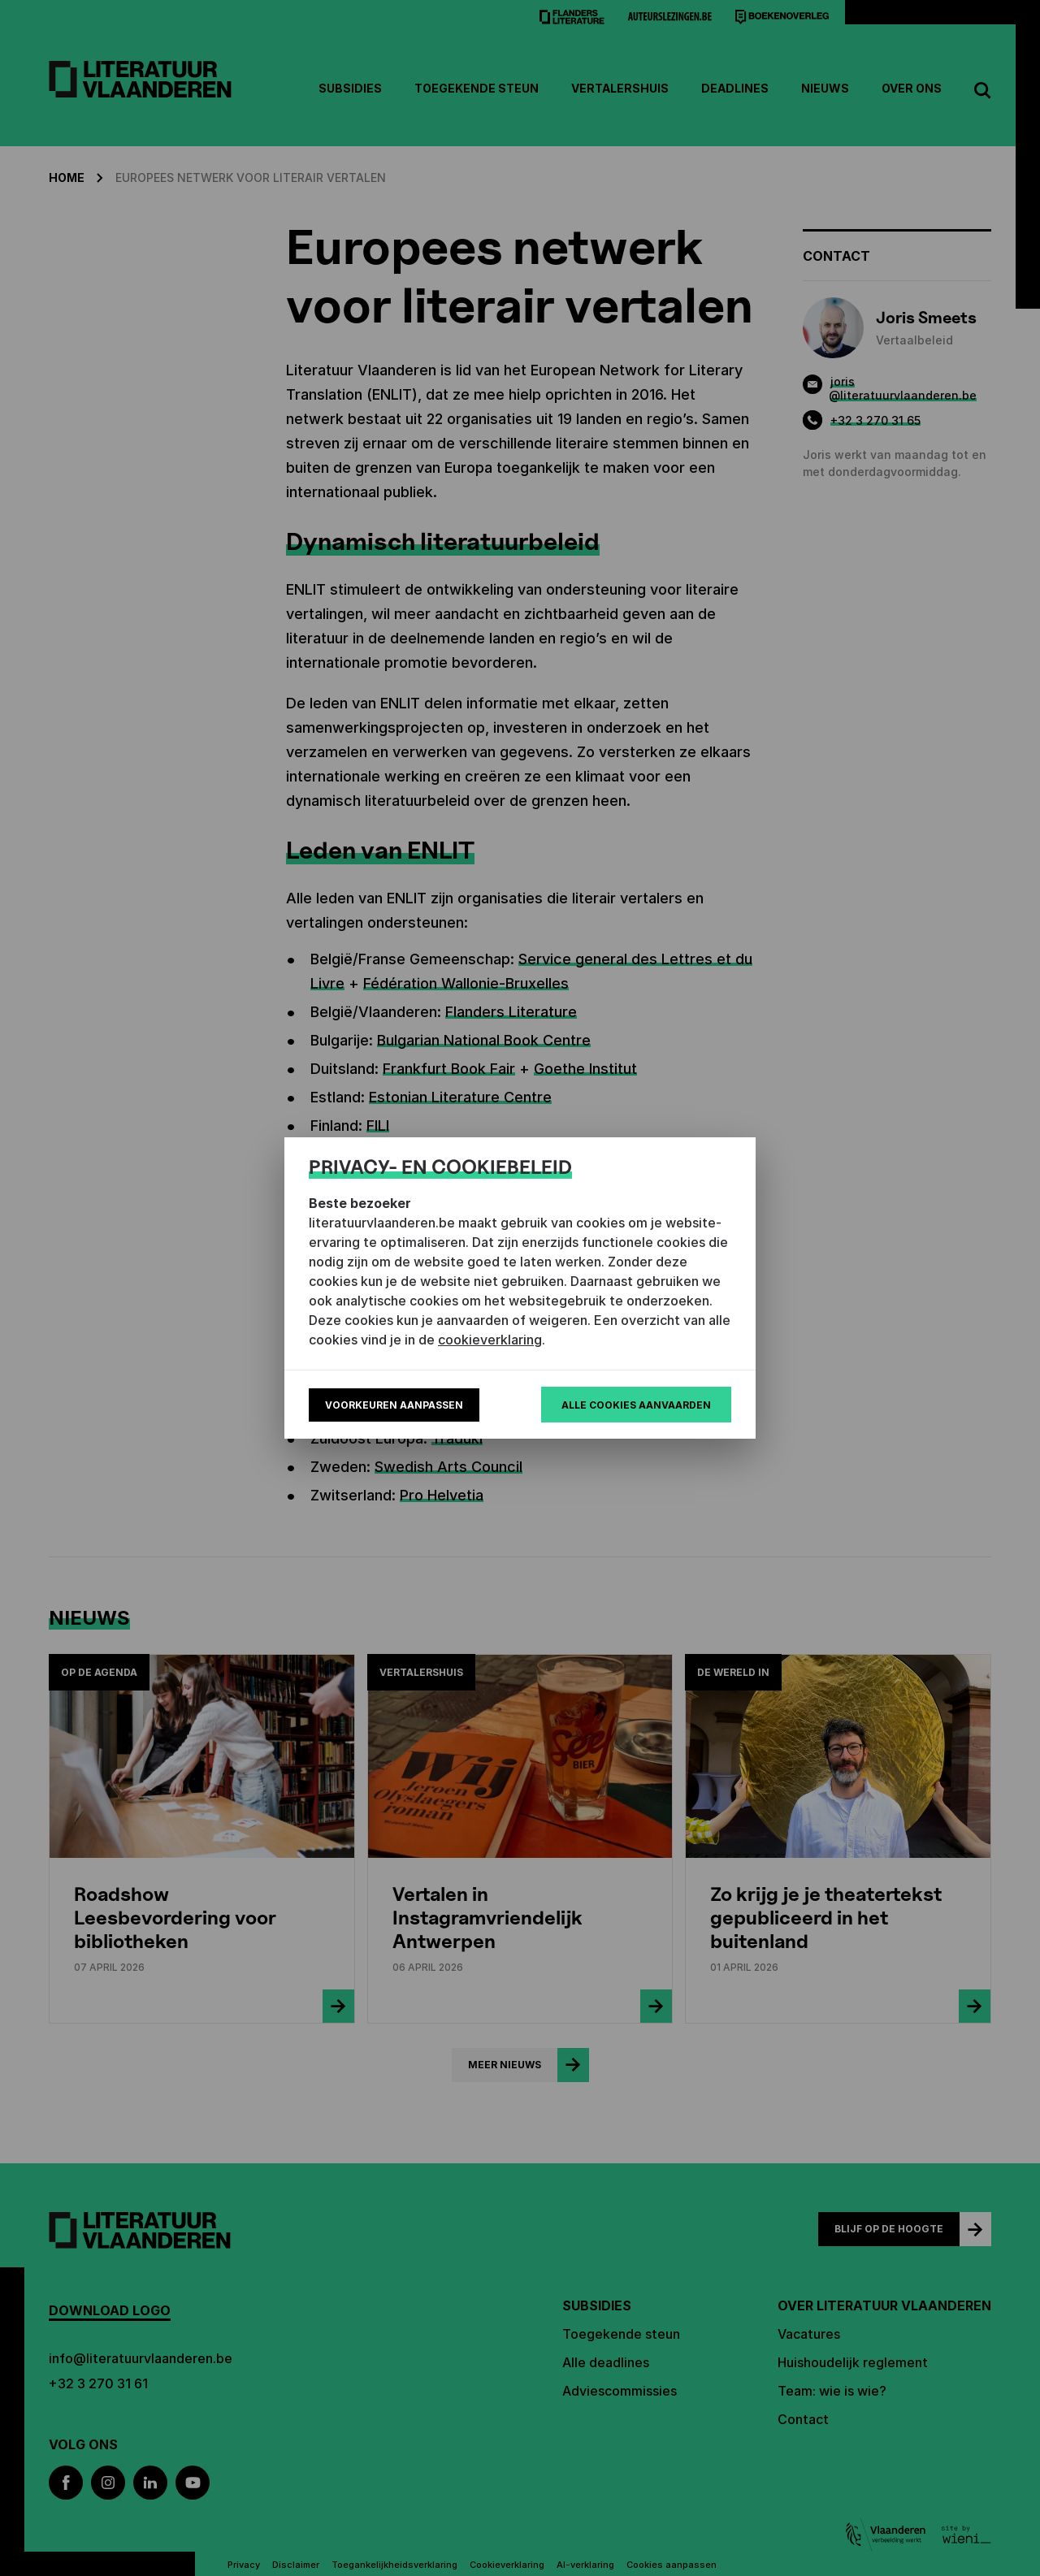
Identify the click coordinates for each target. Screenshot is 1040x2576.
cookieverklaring (490, 1339)
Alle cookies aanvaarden (636, 1405)
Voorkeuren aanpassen (394, 1405)
